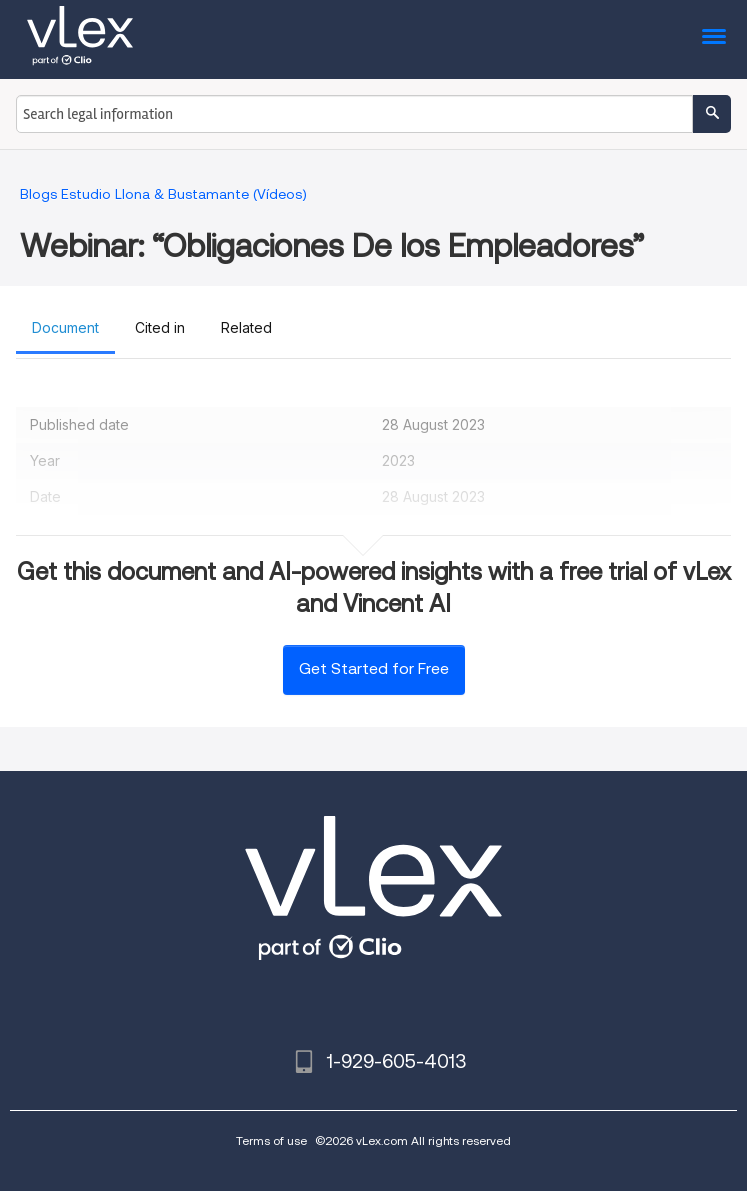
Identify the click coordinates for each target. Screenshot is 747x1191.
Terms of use (271, 1140)
